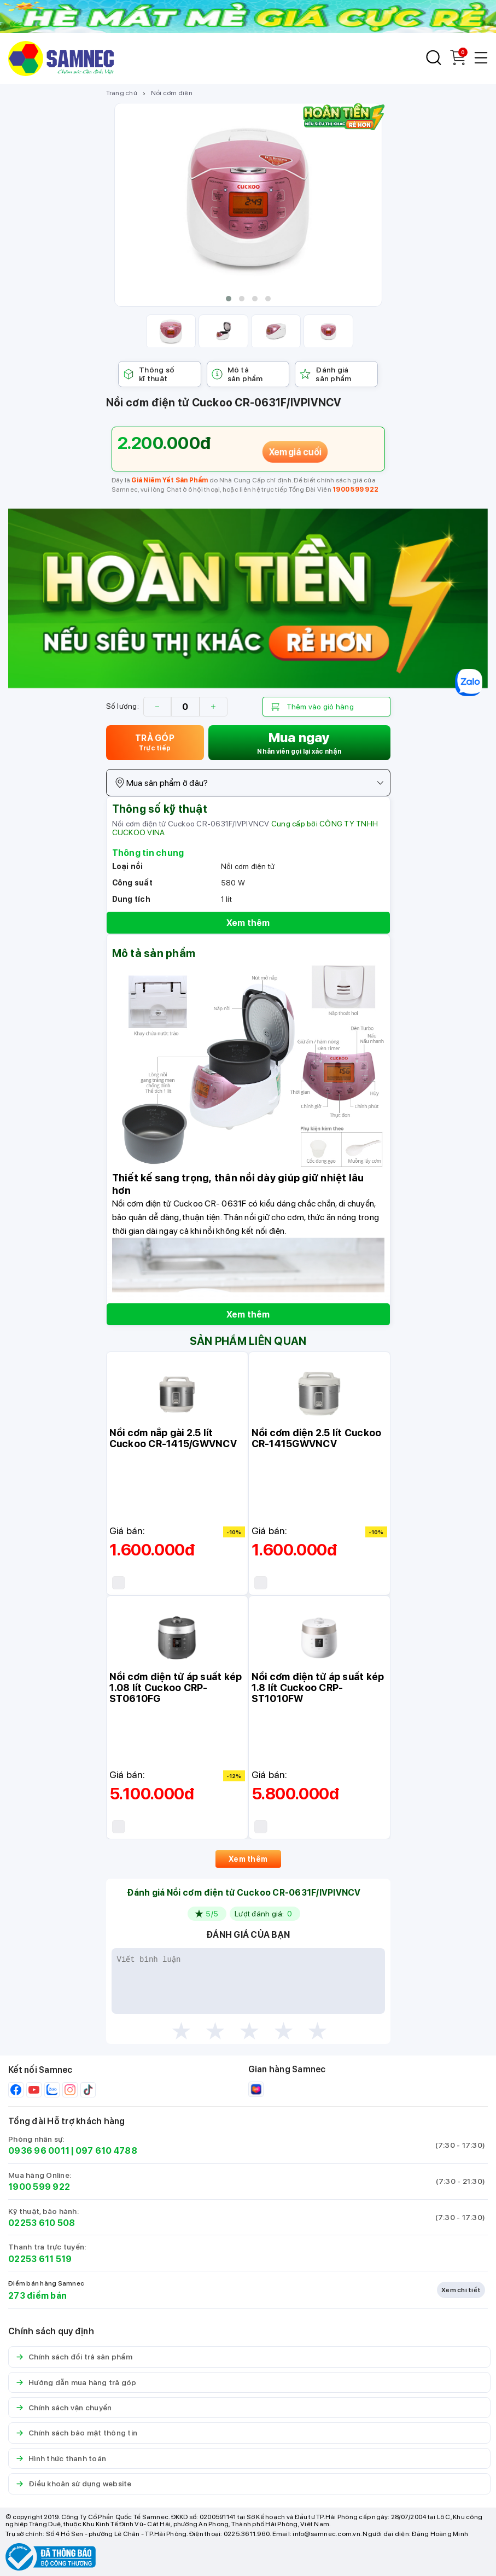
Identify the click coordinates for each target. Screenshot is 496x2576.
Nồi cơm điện (171, 93)
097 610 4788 (106, 2151)
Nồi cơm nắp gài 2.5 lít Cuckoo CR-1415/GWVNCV (173, 1438)
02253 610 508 (41, 2223)
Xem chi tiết (461, 2290)
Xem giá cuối (295, 452)
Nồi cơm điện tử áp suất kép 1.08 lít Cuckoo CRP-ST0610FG (175, 1687)
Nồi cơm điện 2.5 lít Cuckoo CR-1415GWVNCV (317, 1438)
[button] (228, 298)
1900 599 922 (355, 489)
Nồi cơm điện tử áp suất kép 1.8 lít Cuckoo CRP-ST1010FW (318, 1687)
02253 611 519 (40, 2259)
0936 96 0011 (38, 2151)
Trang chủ (121, 93)
